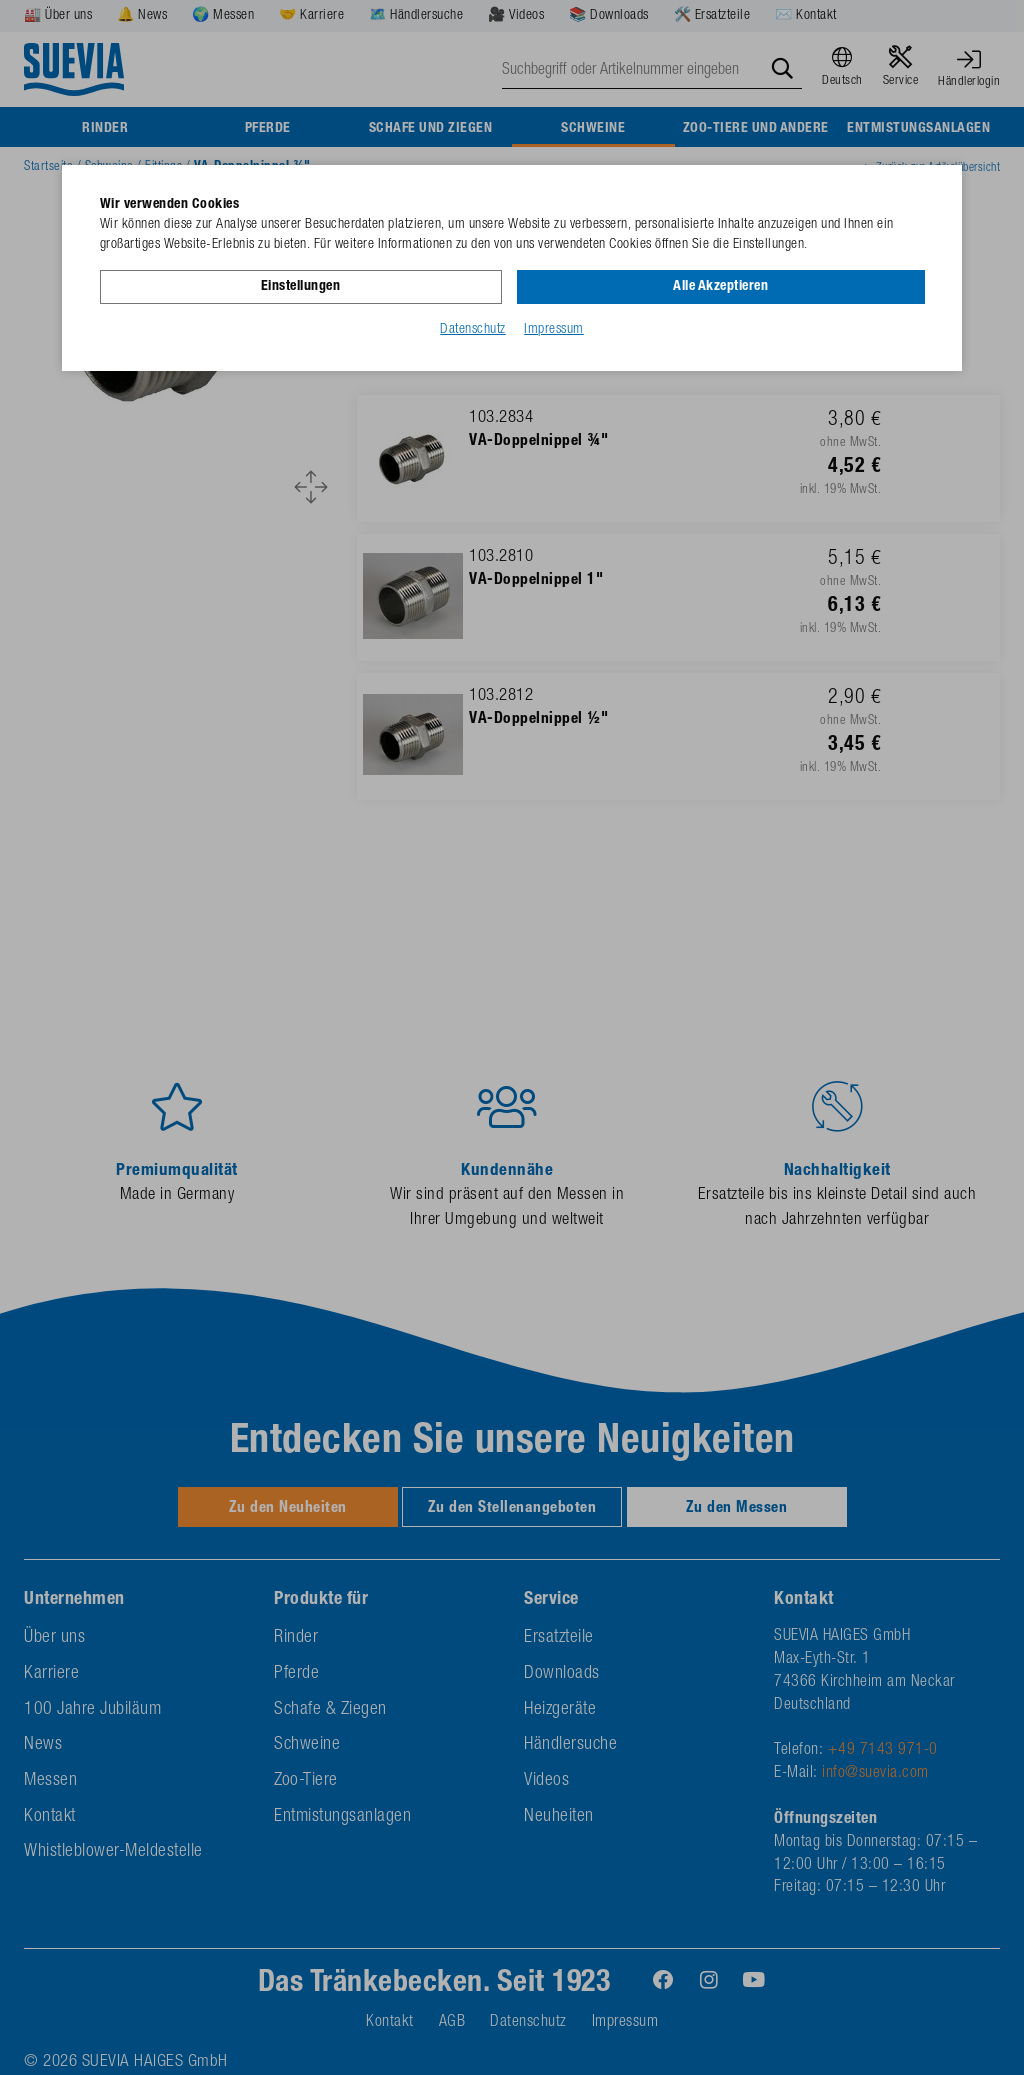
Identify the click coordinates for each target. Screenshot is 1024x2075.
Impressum (554, 329)
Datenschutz (473, 329)
